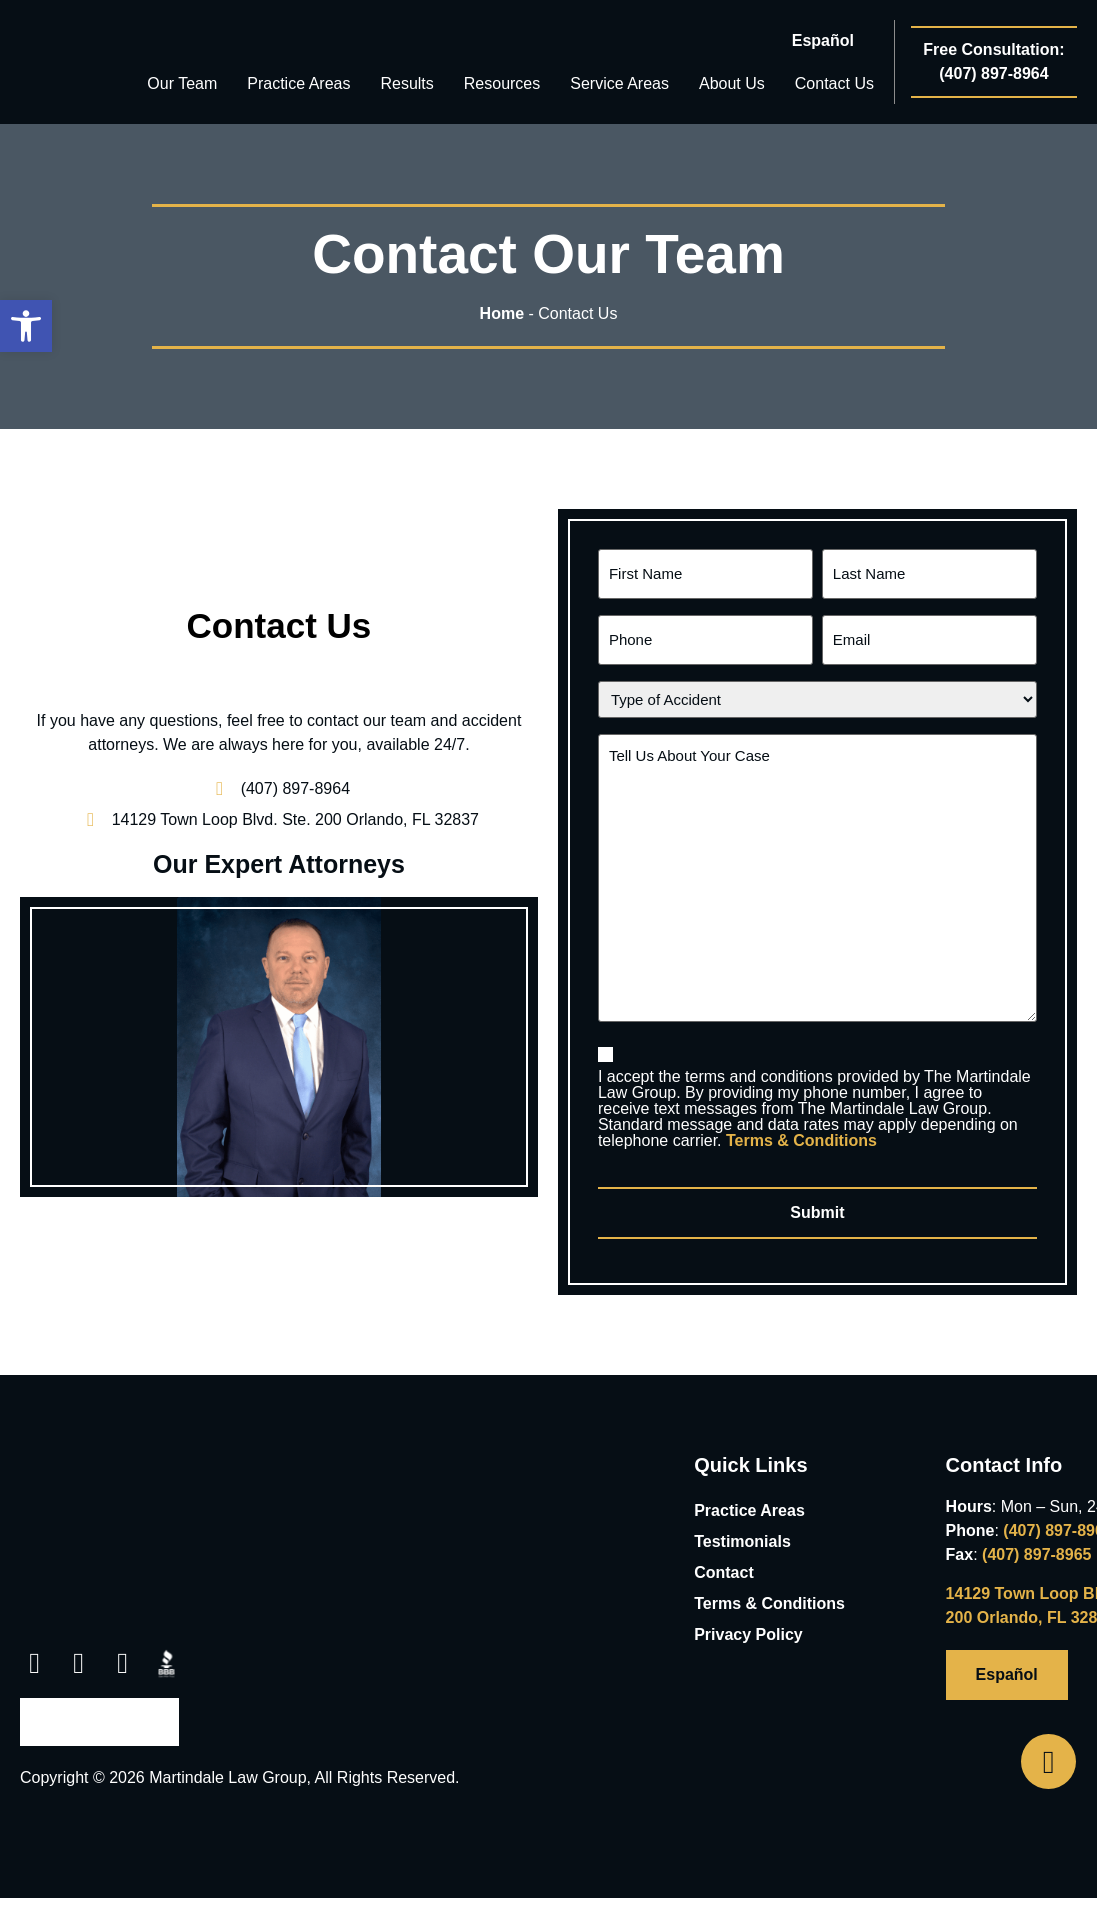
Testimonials (742, 1526)
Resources (502, 83)
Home (502, 313)
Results (406, 83)
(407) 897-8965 (1036, 1539)
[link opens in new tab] (279, 812)
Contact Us (834, 83)
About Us (732, 83)
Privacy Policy (748, 1619)
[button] (34, 1648)
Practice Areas (298, 83)
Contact (724, 1557)
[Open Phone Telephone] (1048, 1761)
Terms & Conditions (801, 1129)
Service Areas (619, 83)
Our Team (182, 83)
